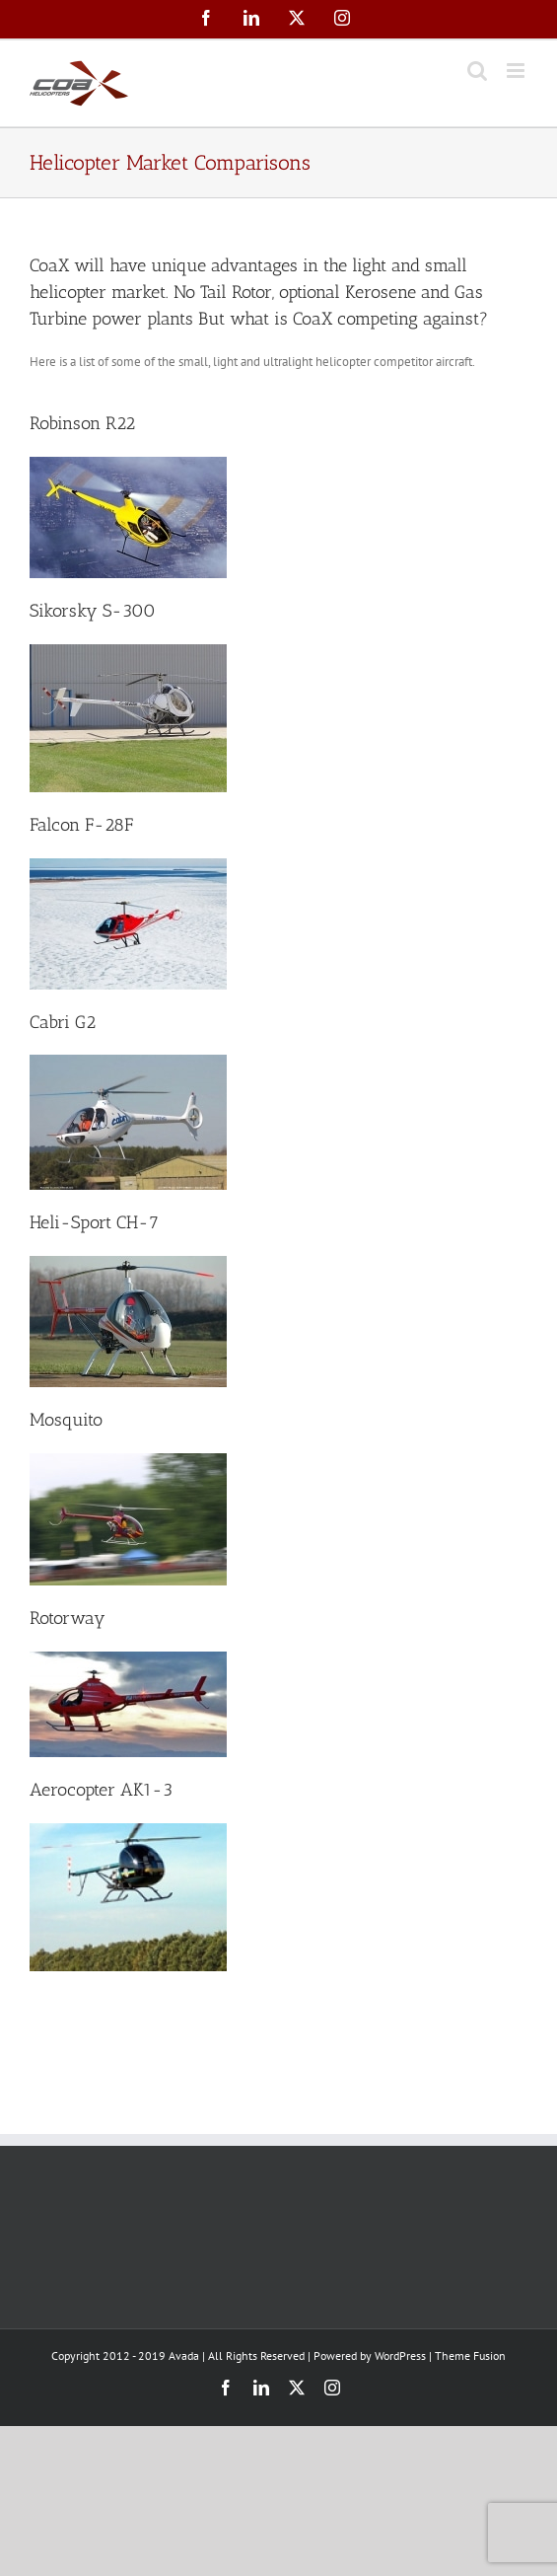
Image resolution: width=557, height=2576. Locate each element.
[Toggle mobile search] (477, 70)
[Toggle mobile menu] (517, 70)
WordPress (400, 2355)
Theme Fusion (470, 2355)
